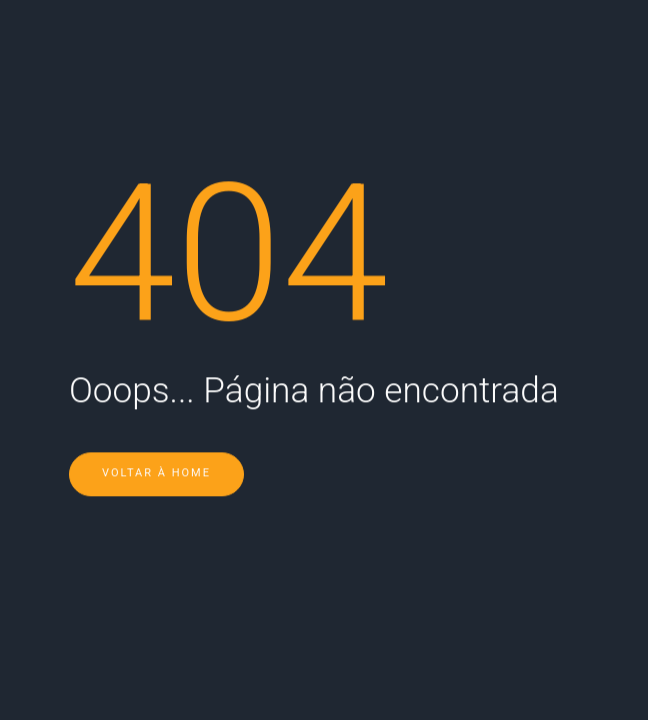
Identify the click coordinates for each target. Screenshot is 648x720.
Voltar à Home (156, 445)
